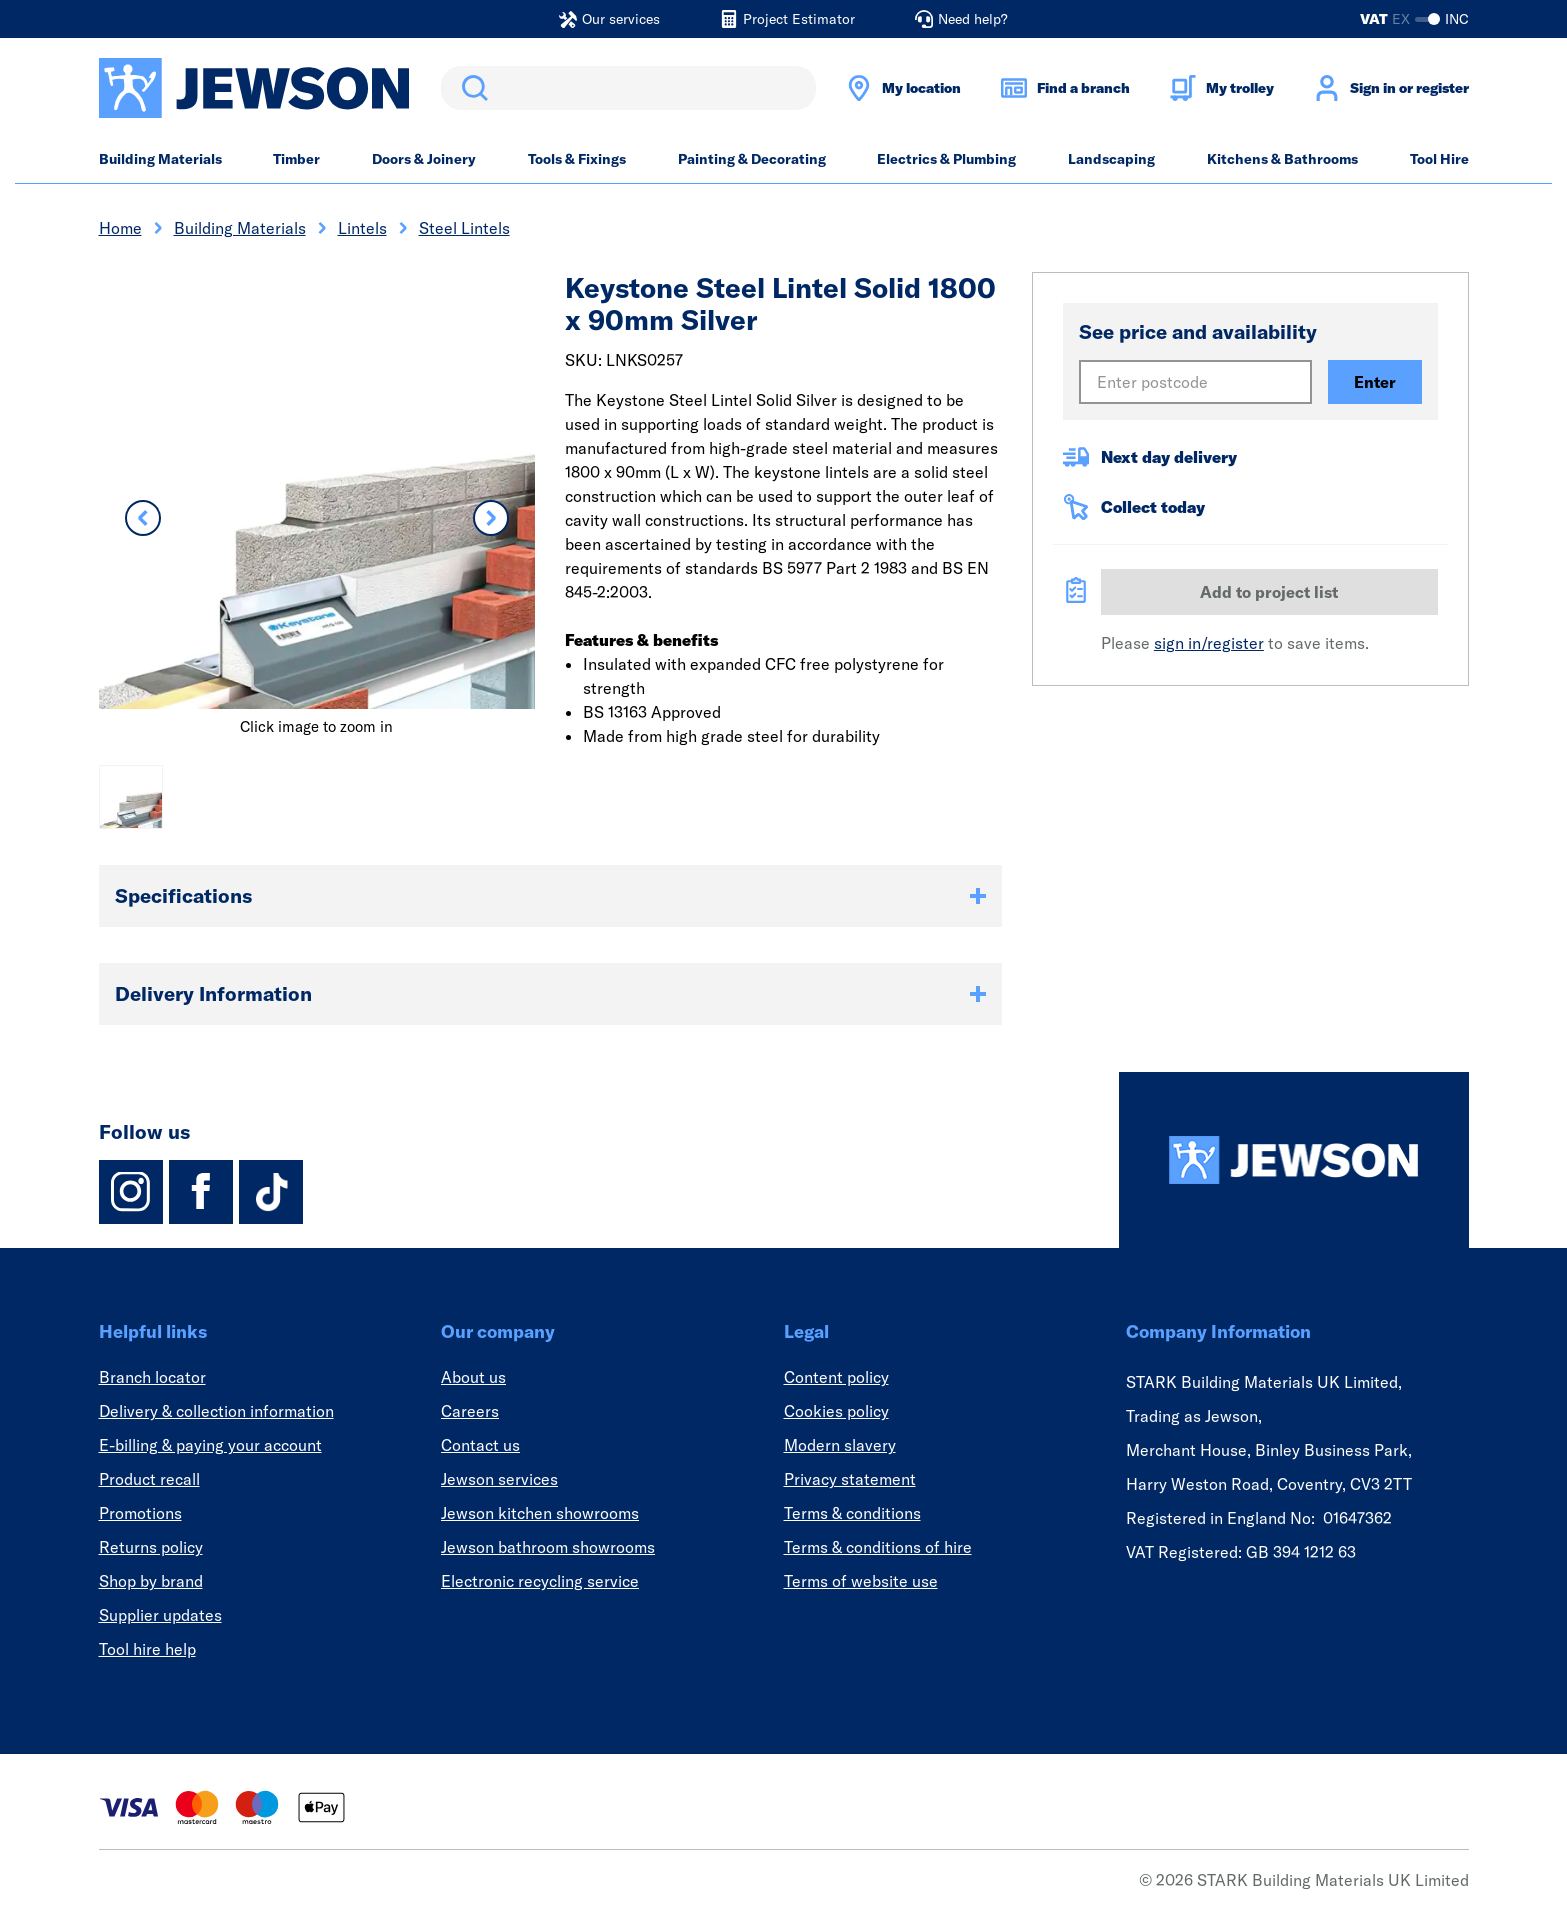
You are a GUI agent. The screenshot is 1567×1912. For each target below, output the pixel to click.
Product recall (149, 1479)
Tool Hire (1439, 159)
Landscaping (1111, 159)
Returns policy (151, 1547)
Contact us (480, 1445)
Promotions (140, 1513)
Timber (296, 159)
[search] (628, 88)
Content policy (836, 1377)
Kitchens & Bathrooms (1282, 159)
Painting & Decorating (752, 159)
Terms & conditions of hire (878, 1547)
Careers (470, 1411)
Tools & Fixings (577, 159)
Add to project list (1269, 592)
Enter (1375, 382)
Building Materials (160, 159)
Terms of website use (861, 1581)
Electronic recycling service (540, 1581)
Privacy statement (850, 1479)
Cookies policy (836, 1411)
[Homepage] (1294, 1160)
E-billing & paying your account (210, 1445)
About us (473, 1377)
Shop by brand (151, 1581)
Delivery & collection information (216, 1411)
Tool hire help (147, 1649)
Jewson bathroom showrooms (548, 1547)
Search (471, 88)
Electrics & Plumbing (946, 159)
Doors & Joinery (424, 159)
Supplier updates (160, 1615)
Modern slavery (840, 1445)
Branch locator (152, 1377)
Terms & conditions (852, 1513)
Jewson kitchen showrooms (540, 1513)
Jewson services (499, 1479)
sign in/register (1209, 643)
